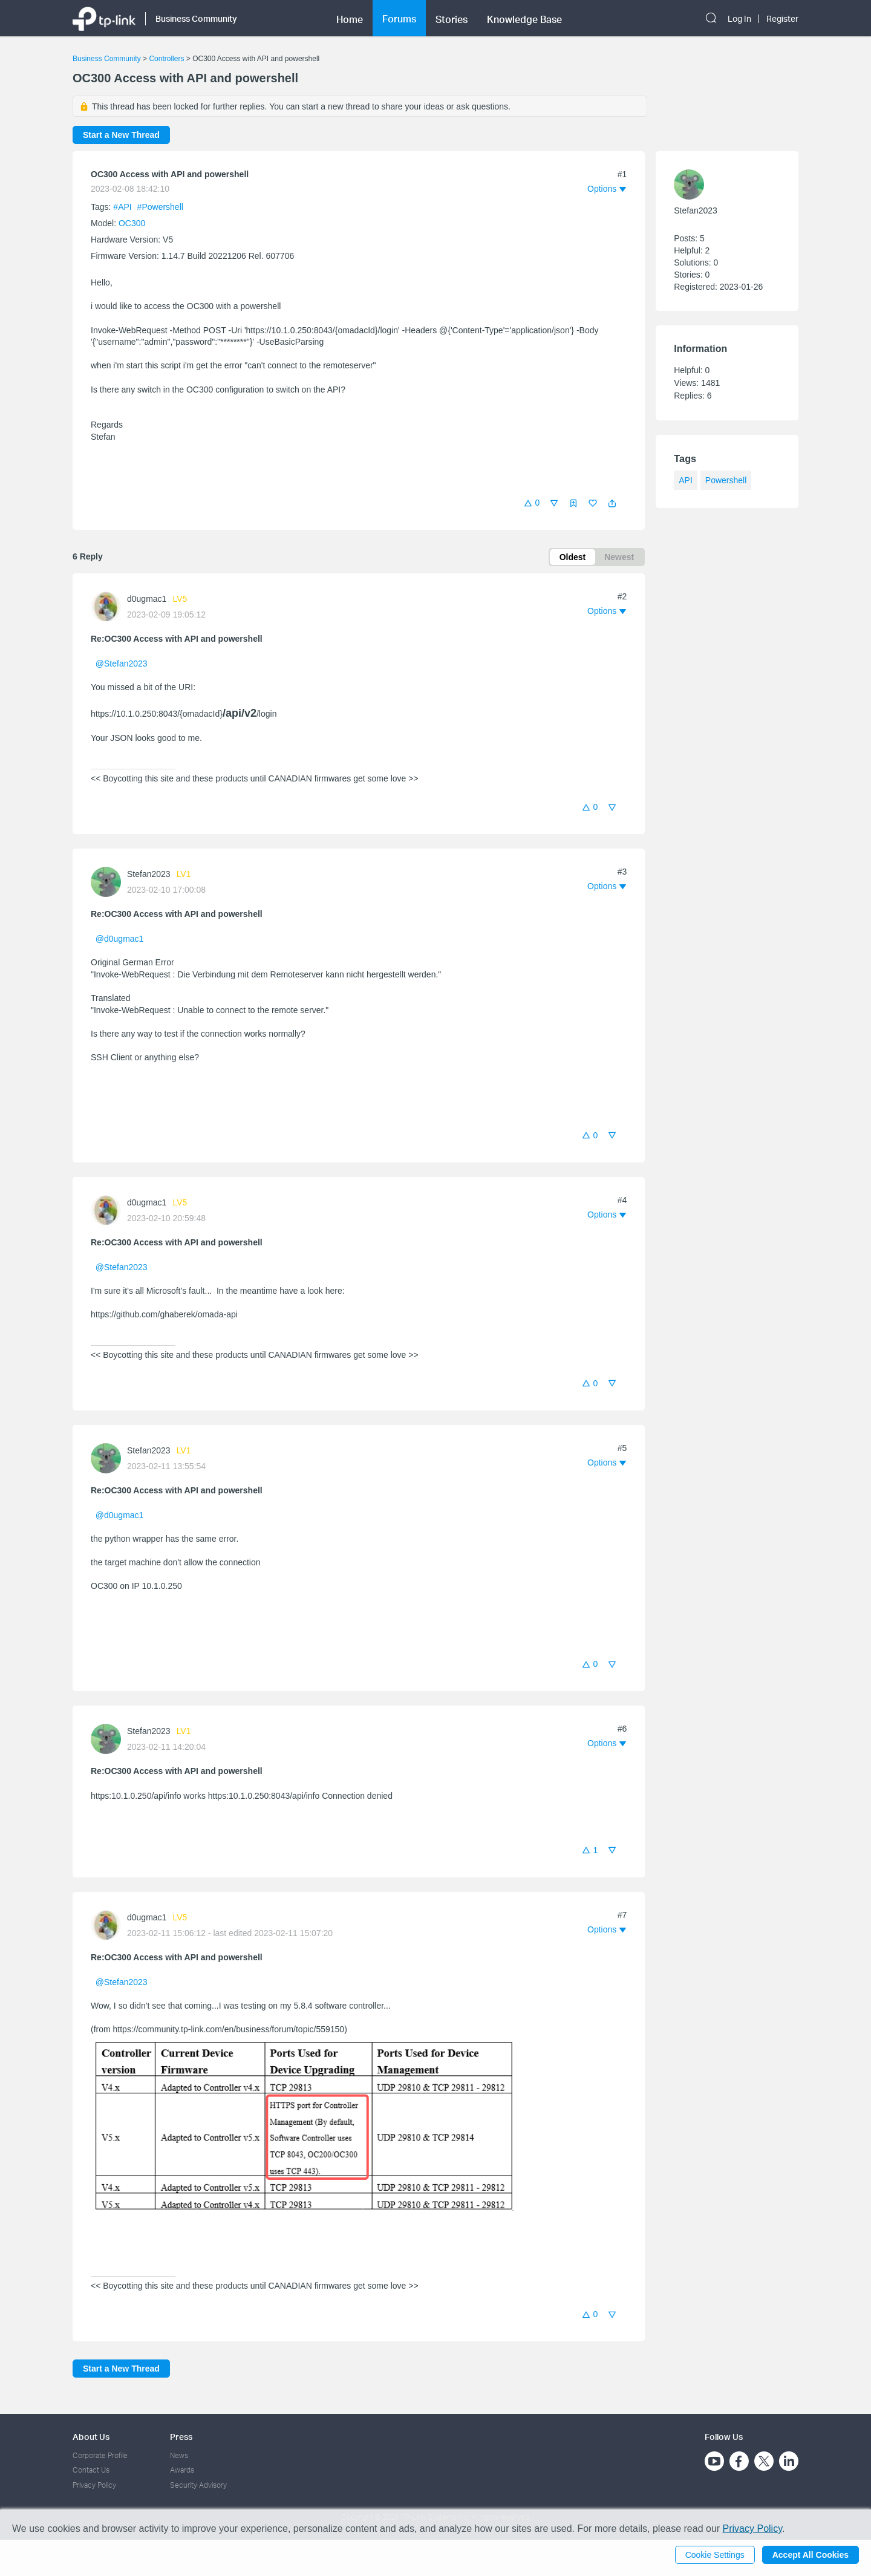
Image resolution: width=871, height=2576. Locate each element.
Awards (182, 2469)
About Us (91, 2436)
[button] (612, 503)
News (179, 2455)
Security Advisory (198, 2485)
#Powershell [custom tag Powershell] (160, 207)
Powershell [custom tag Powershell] (725, 480)
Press (181, 2436)
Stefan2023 (149, 874)
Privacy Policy (94, 2485)
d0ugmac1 (146, 599)
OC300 (132, 223)
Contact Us (91, 2469)
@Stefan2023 (122, 663)
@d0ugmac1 (120, 939)
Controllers (166, 58)
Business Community (107, 58)
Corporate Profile (100, 2455)
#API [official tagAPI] (123, 207)
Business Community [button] (196, 18)
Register (782, 19)
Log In (739, 19)
